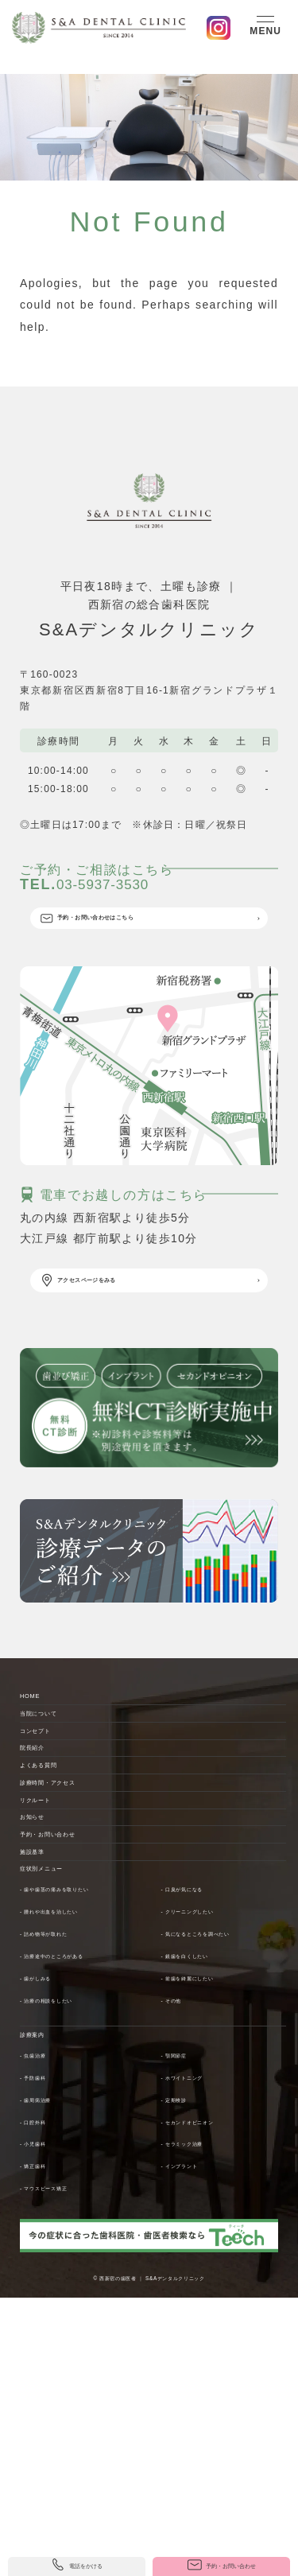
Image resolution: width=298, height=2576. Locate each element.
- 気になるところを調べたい (228, 2149)
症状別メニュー (63, 2079)
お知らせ (44, 1983)
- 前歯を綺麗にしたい (213, 2194)
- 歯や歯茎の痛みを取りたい (88, 2105)
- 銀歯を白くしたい (207, 2172)
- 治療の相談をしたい (72, 2215)
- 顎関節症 (186, 2284)
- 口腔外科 (45, 2351)
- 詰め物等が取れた (66, 2149)
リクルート (50, 1951)
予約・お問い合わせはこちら (134, 949)
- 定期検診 (186, 2329)
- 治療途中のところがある (82, 2172)
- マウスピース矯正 (66, 2418)
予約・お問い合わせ (75, 2015)
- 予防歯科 (45, 2307)
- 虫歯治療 (45, 2284)
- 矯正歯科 (45, 2396)
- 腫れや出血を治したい (77, 2127)
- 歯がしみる (50, 2194)
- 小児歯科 (45, 2374)
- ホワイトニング (202, 2307)
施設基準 (44, 2047)
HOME (38, 1761)
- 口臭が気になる (202, 2105)
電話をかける (76, 2557)
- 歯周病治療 (50, 2329)
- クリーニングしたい (213, 2127)
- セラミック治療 (202, 2374)
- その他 (180, 2215)
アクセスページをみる (117, 1330)
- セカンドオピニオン (213, 2351)
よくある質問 (56, 1888)
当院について (56, 1793)
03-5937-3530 (143, 895)
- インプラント (196, 2396)
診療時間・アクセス (75, 1920)
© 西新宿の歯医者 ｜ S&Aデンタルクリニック (149, 2507)
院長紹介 (44, 1857)
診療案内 (44, 2258)
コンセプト (50, 1825)
